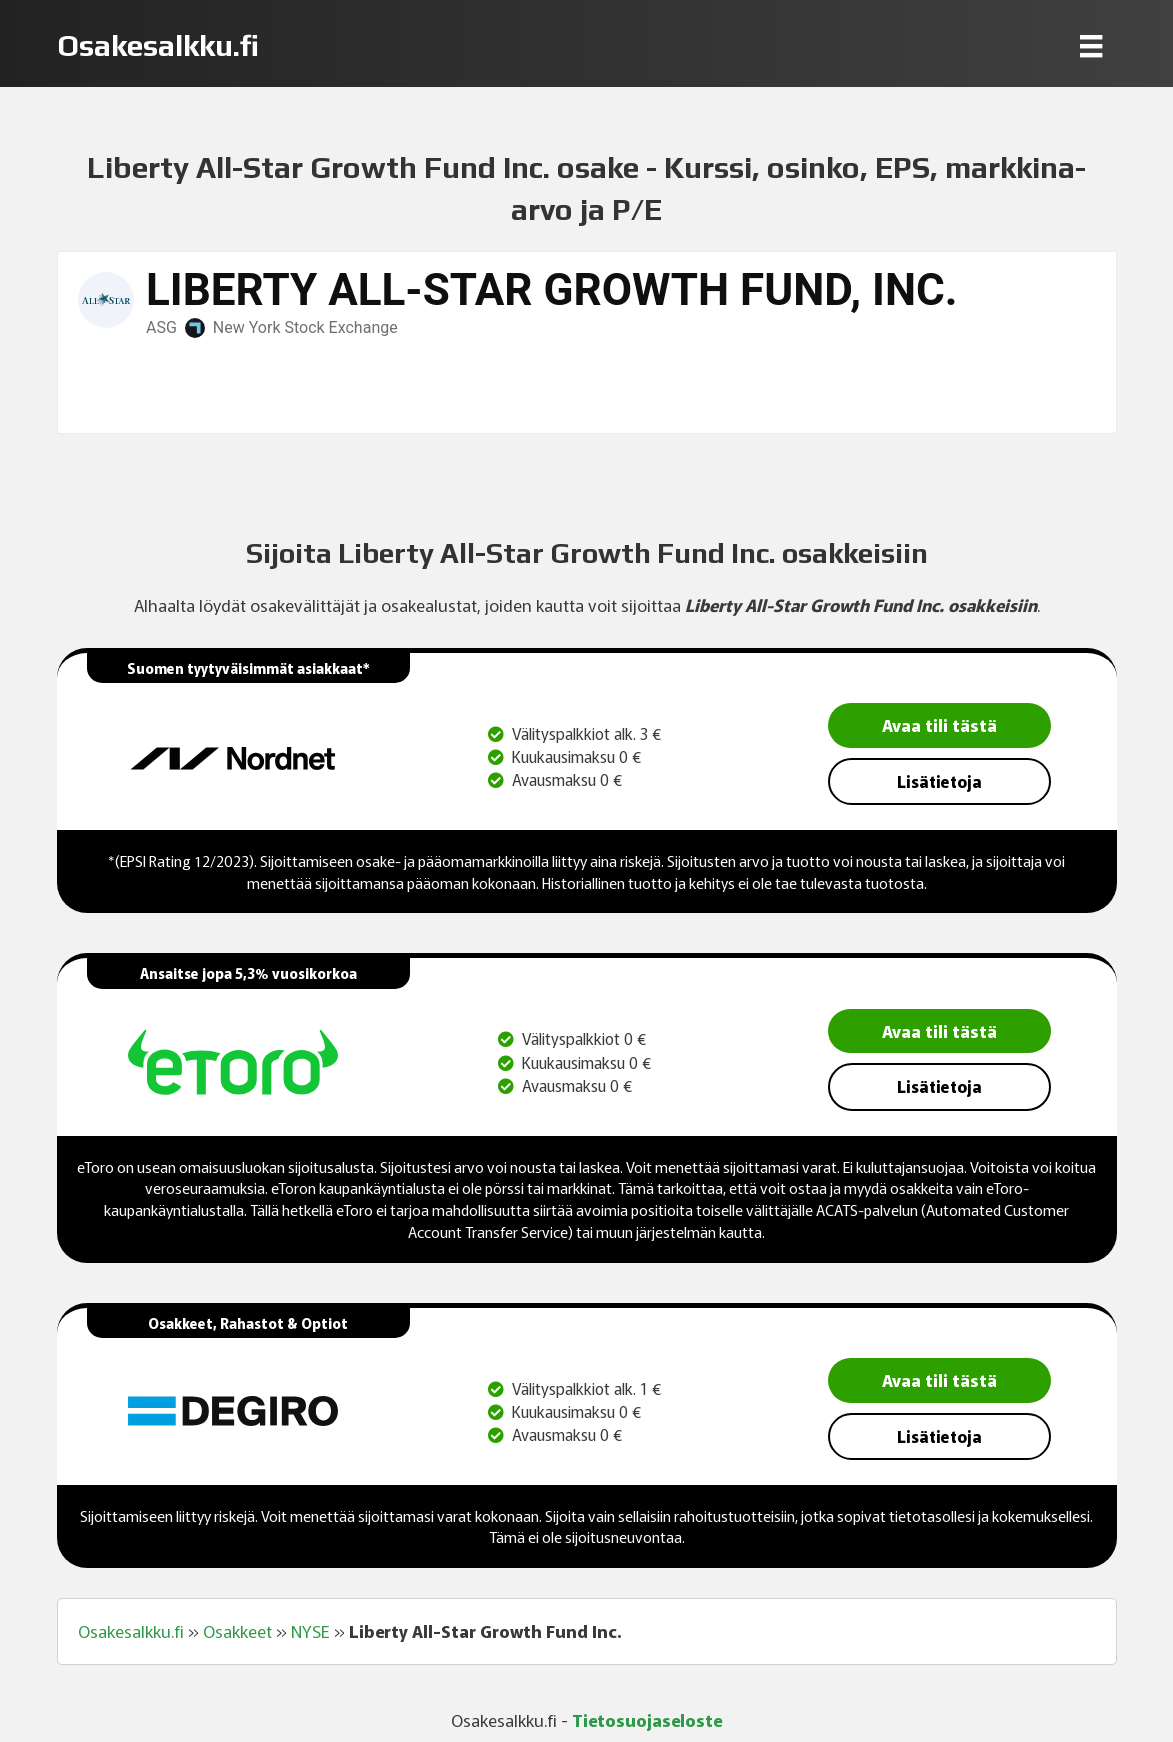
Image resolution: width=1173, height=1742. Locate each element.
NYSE (310, 1631)
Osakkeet (237, 1631)
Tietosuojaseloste (647, 1719)
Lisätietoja (939, 781)
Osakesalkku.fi (131, 1631)
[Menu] (1091, 45)
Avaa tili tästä (939, 724)
